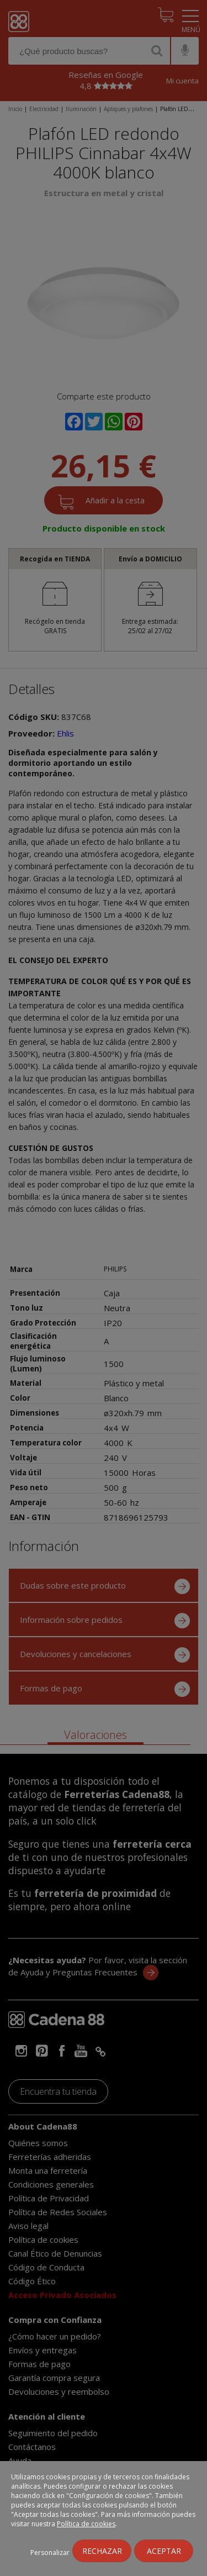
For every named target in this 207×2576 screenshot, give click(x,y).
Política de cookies (86, 2523)
